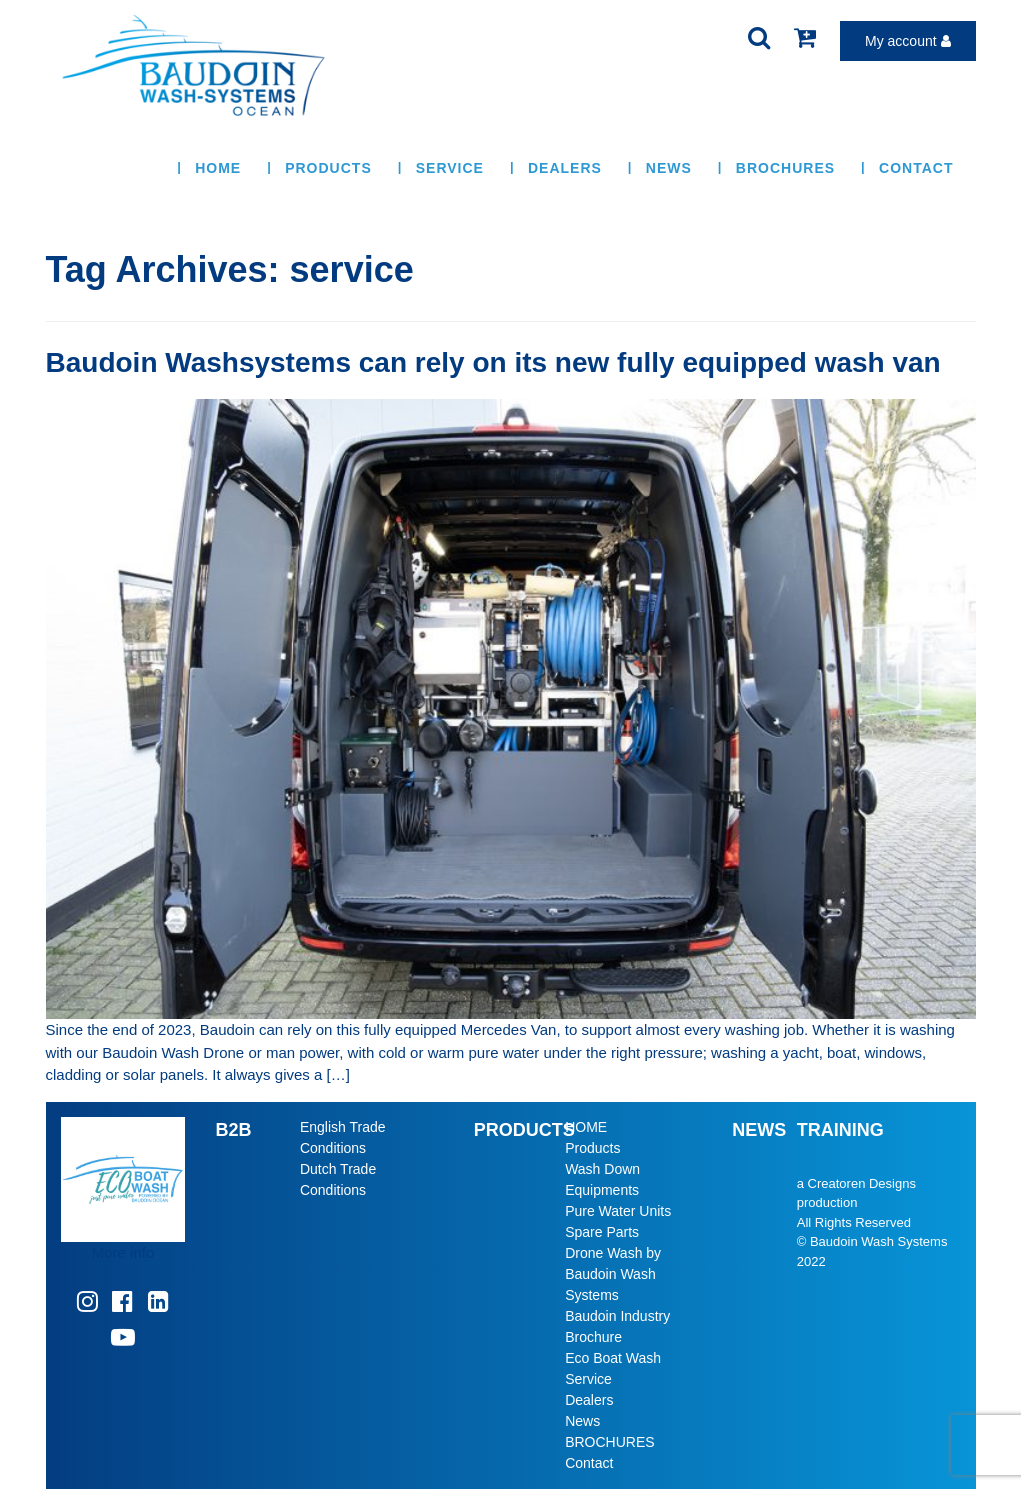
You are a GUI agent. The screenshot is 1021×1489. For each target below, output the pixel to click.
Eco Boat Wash (613, 1358)
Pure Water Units (618, 1211)
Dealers (565, 168)
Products (328, 168)
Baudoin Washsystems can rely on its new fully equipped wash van (493, 362)
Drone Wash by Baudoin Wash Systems (613, 1274)
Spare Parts (602, 1232)
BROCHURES (785, 168)
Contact (916, 168)
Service (450, 168)
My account (907, 41)
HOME (218, 168)
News (669, 168)
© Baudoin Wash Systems (872, 1241)
